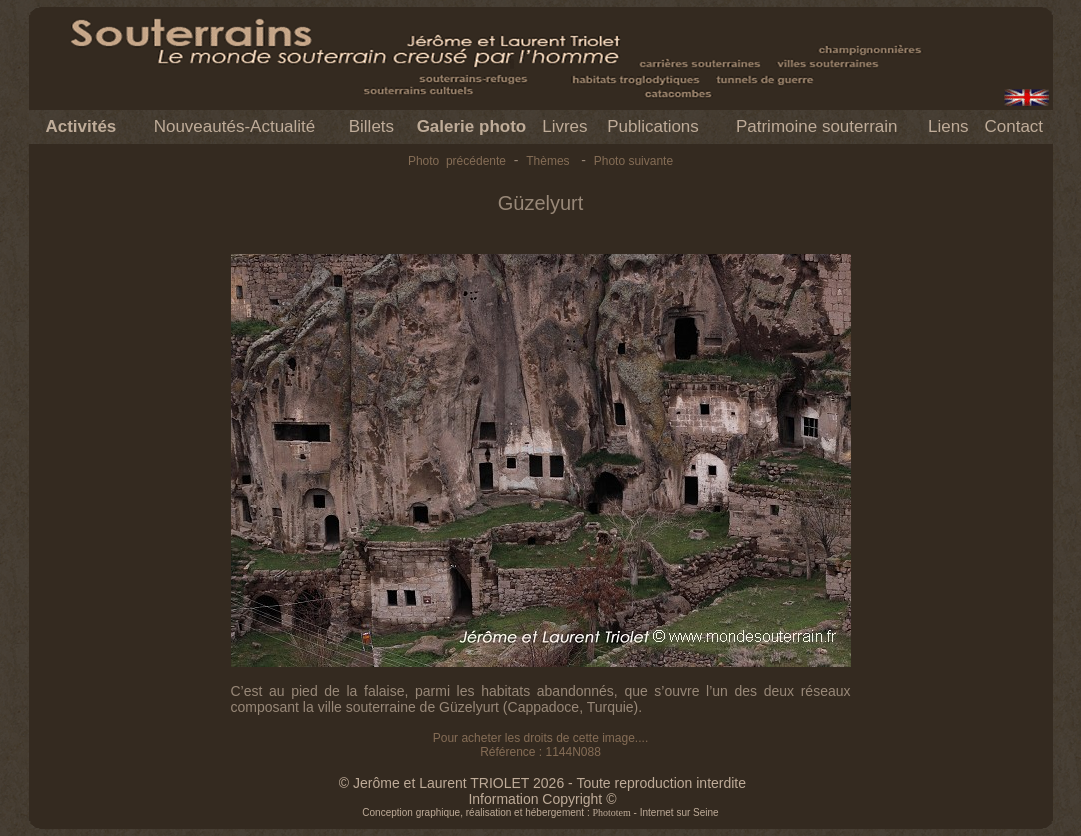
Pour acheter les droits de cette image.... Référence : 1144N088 (540, 745)
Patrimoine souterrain (817, 126)
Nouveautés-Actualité (235, 126)
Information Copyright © (542, 799)
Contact (1013, 126)
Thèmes (547, 161)
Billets (371, 126)
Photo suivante (633, 161)
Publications (653, 126)
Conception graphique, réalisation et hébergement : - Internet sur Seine (540, 812)
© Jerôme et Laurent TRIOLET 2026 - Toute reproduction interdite (542, 783)
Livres (564, 126)
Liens (948, 126)
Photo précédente (457, 161)
